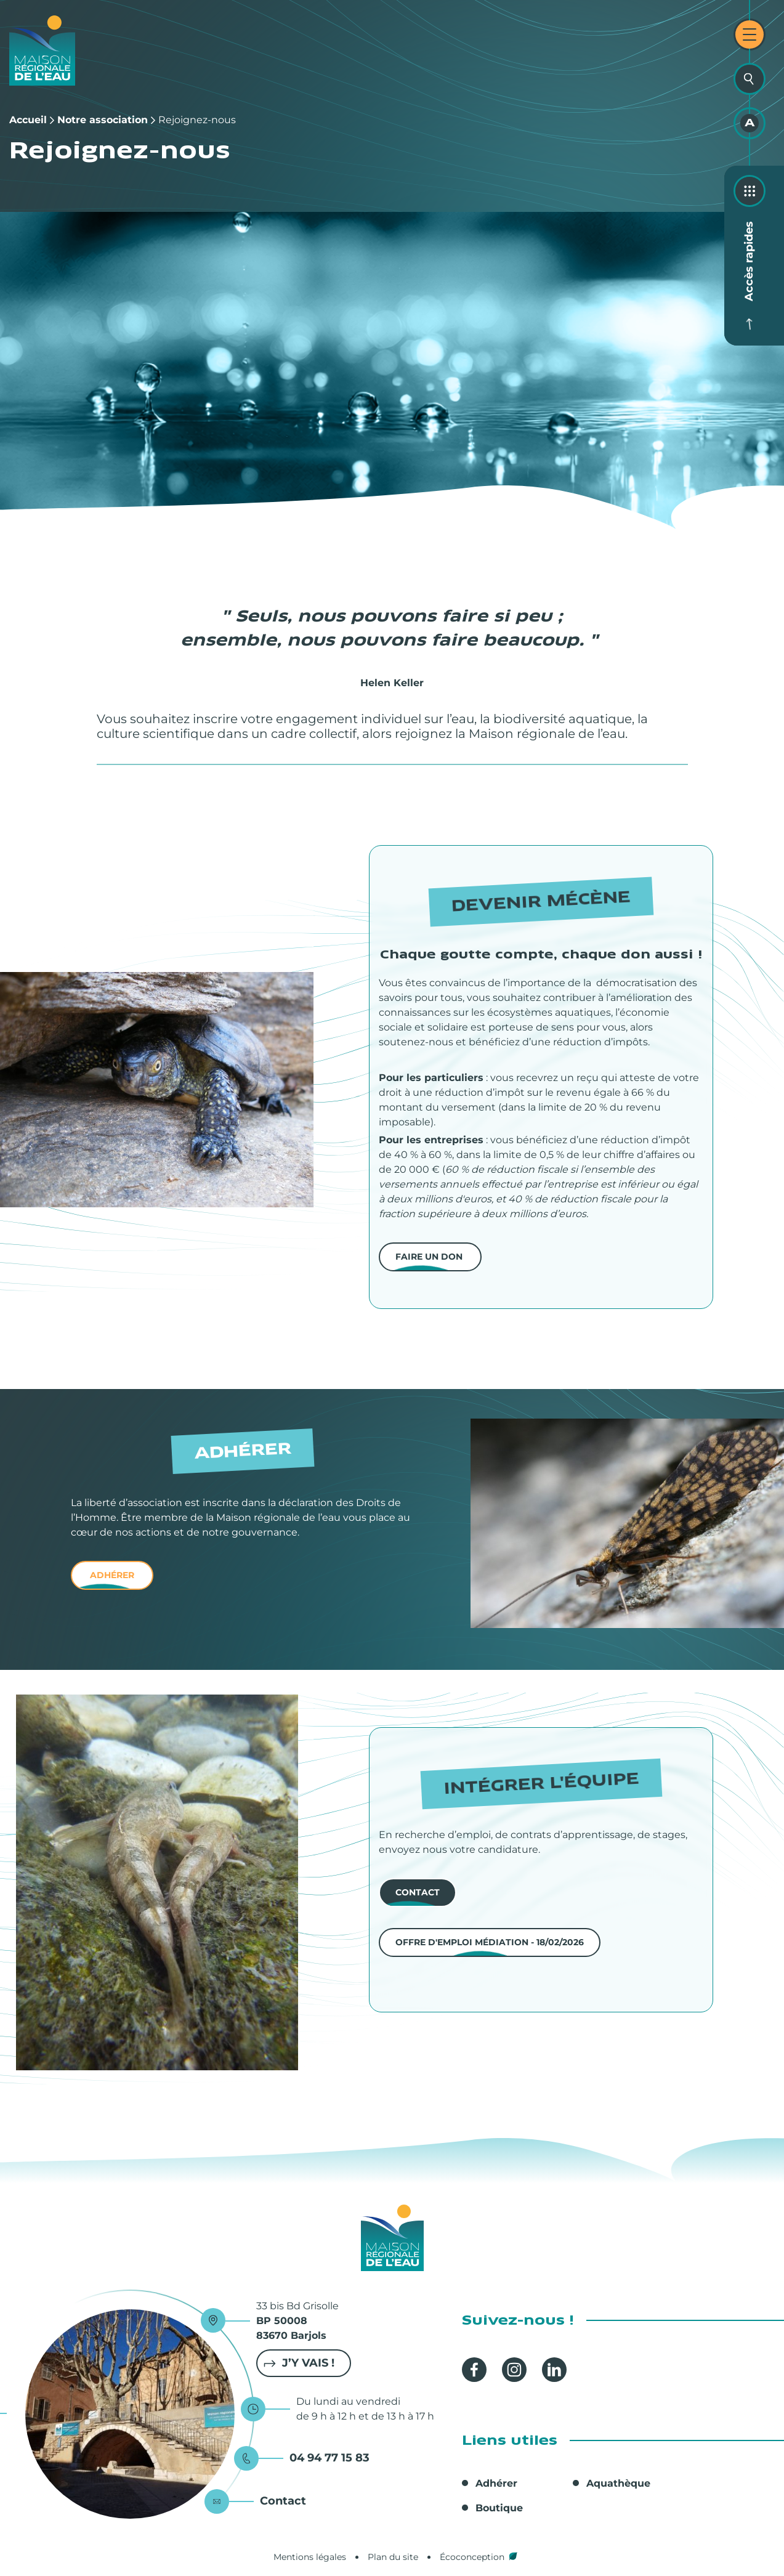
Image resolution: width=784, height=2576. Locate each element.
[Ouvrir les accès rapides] (749, 191)
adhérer (112, 1575)
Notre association (102, 120)
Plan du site (393, 2556)
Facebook (474, 2369)
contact (417, 1892)
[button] (156, 1089)
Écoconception (472, 2556)
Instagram (514, 2369)
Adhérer (496, 2483)
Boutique (499, 2508)
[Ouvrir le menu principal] (749, 34)
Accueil (28, 120)
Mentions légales (309, 2556)
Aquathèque (618, 2483)
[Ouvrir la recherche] (749, 79)
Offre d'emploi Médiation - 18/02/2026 (489, 1942)
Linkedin (554, 2369)
